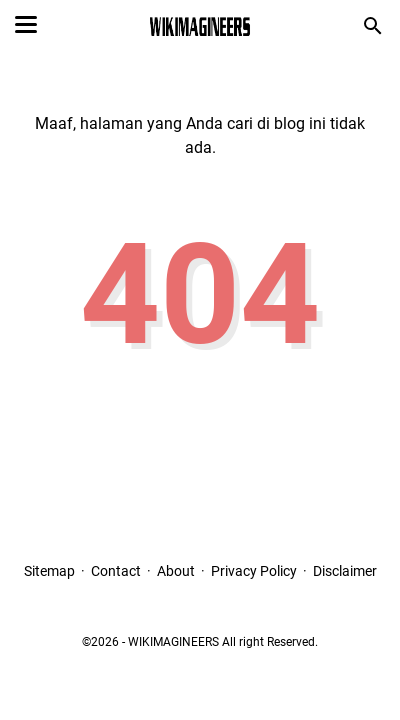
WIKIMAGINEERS (173, 642)
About (176, 571)
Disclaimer (345, 571)
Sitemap (49, 571)
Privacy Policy (254, 571)
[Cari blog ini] (373, 26)
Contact (116, 571)
